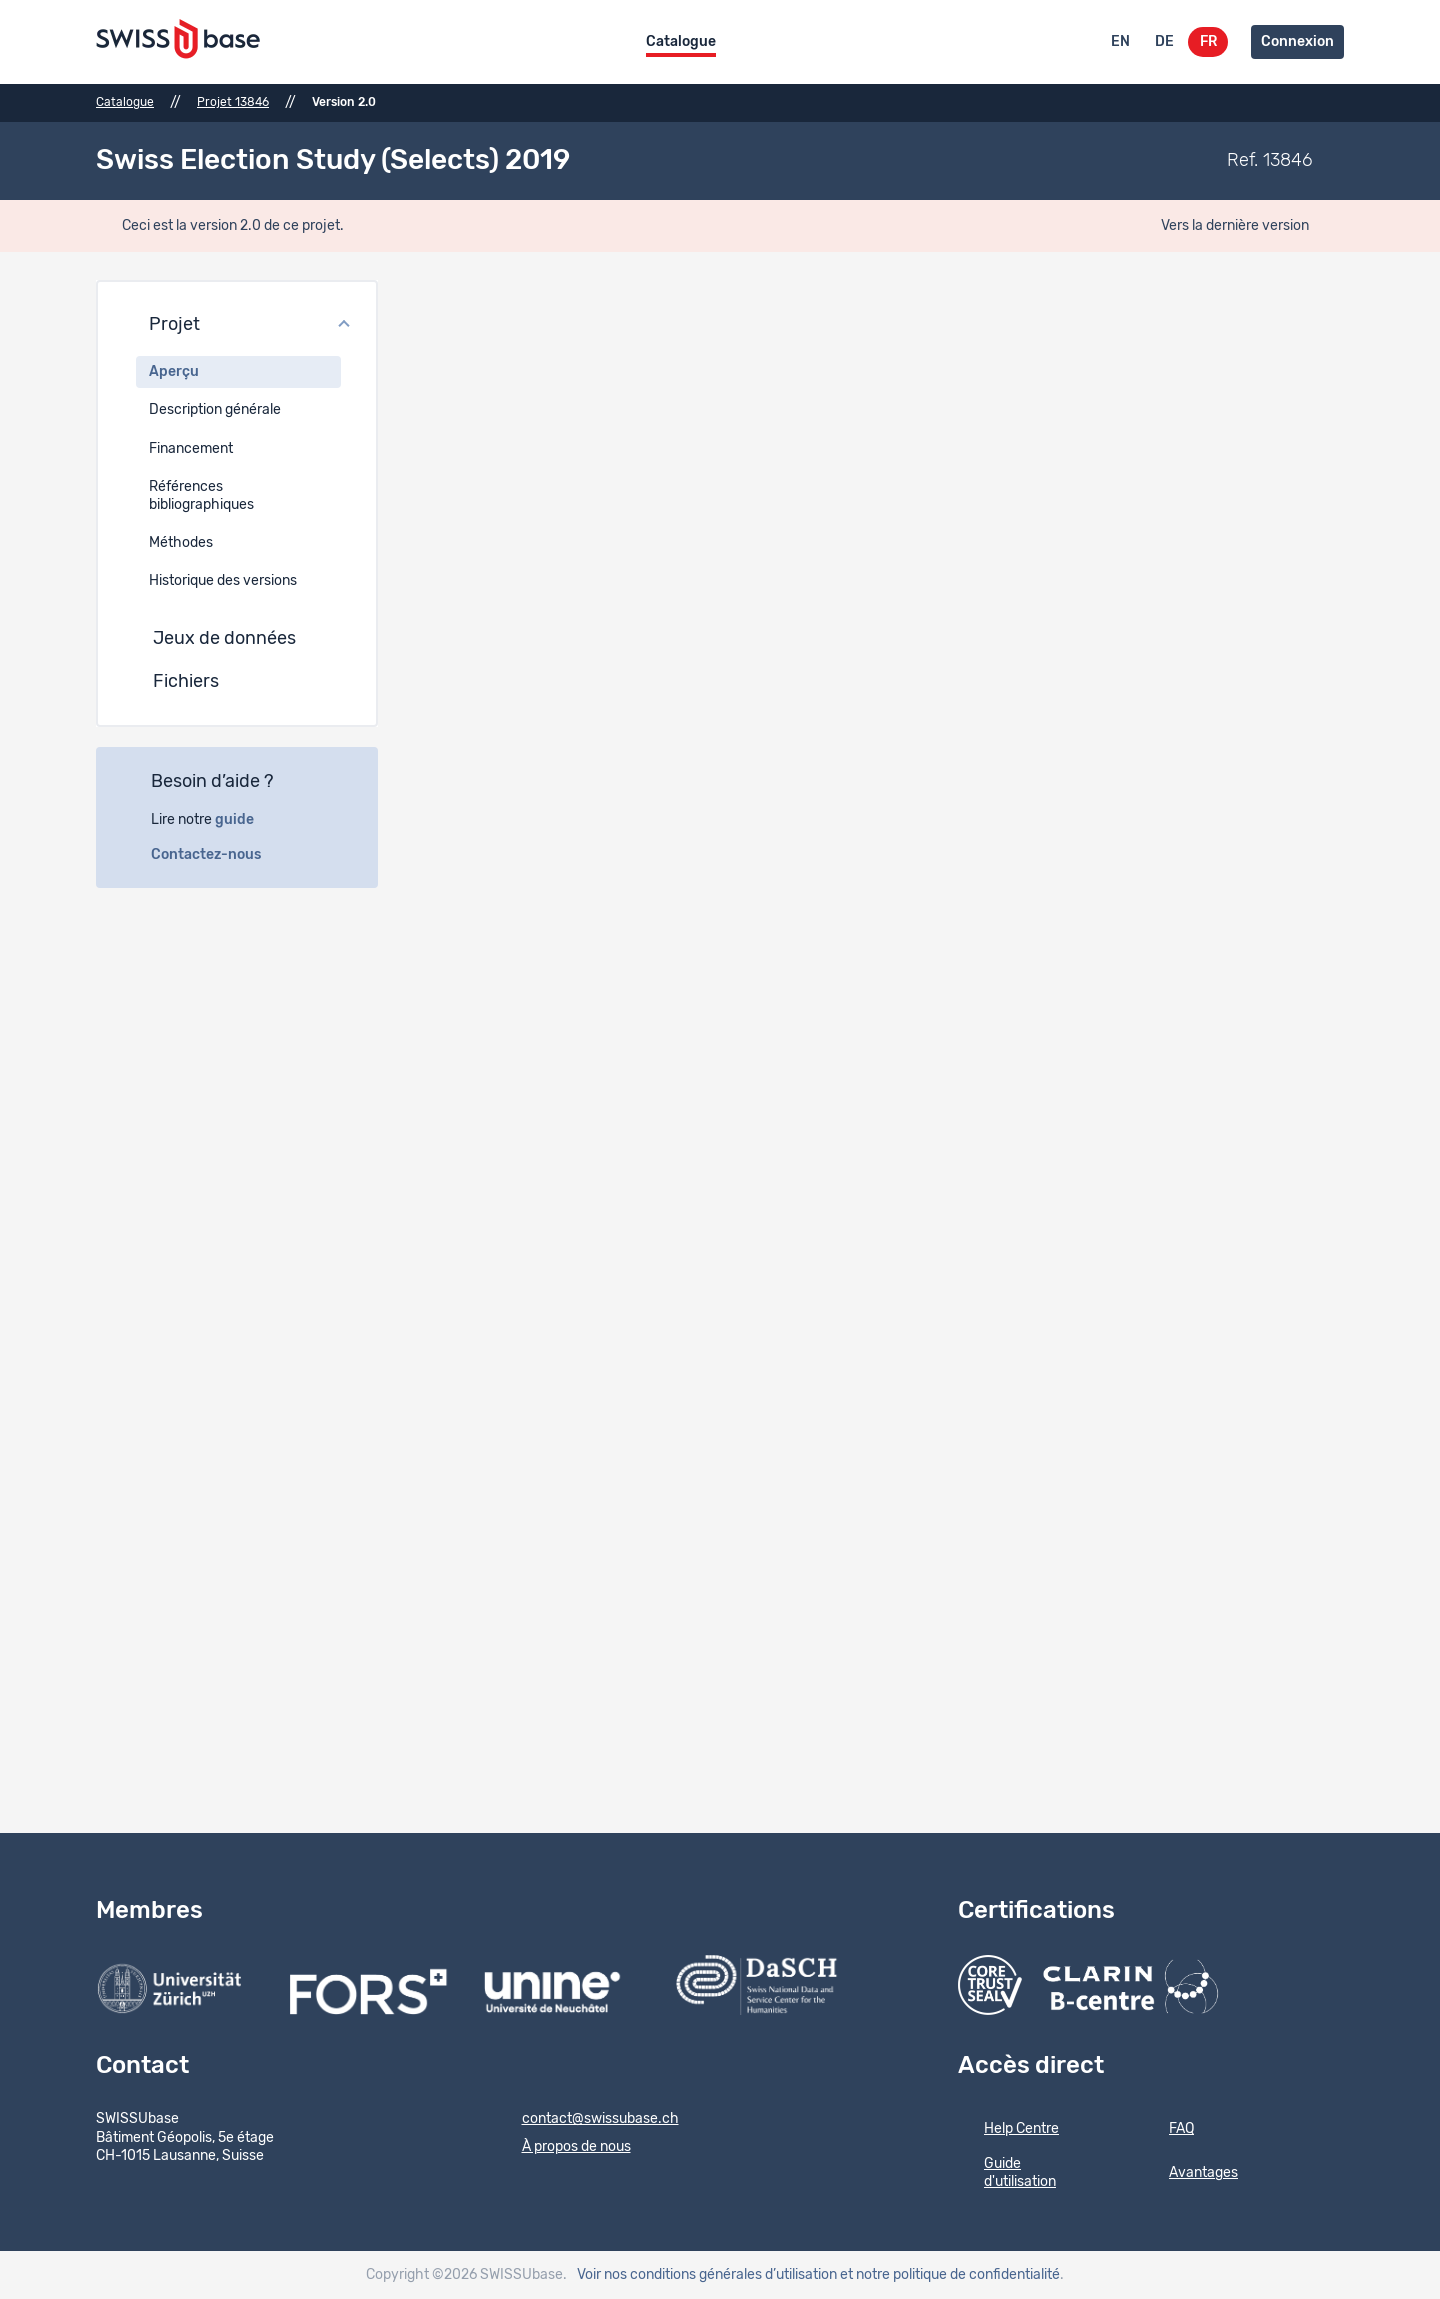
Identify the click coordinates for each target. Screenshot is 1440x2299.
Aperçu (174, 372)
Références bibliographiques (201, 496)
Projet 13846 (233, 102)
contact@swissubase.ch (587, 2120)
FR (1208, 42)
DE (1164, 42)
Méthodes (181, 543)
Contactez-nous (217, 855)
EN (1120, 42)
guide (245, 820)
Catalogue (681, 42)
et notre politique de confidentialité (950, 2275)
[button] (237, 326)
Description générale (215, 410)
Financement (191, 449)
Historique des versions (223, 581)
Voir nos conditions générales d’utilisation (707, 2275)
